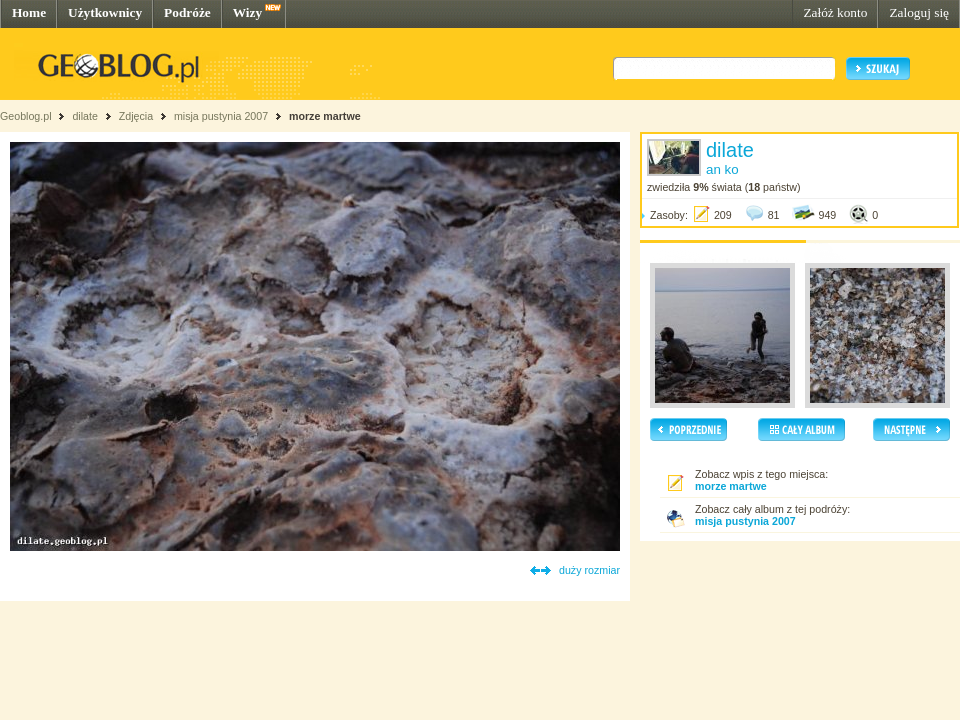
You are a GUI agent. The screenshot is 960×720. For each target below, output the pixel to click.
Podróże (187, 12)
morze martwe (325, 116)
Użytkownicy (105, 12)
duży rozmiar (589, 570)
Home (29, 12)
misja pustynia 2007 (221, 116)
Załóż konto (835, 12)
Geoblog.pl (26, 116)
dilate (84, 116)
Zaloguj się (919, 12)
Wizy (247, 12)
